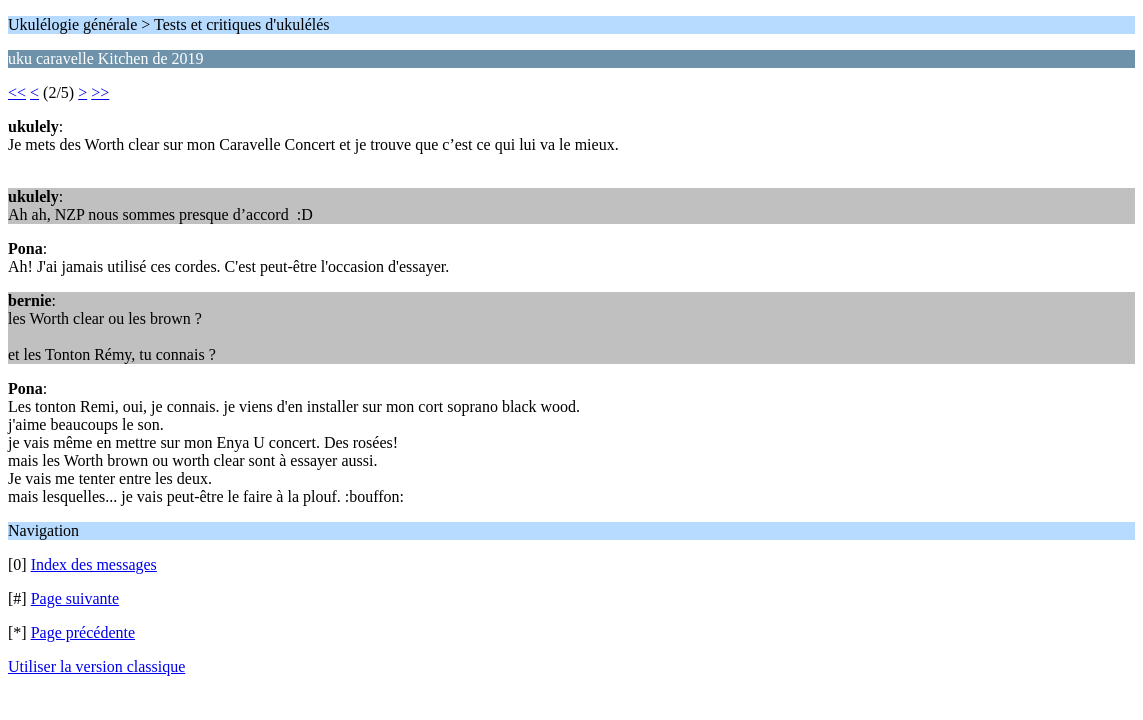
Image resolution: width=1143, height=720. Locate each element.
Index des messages (94, 564)
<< (17, 92)
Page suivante (75, 598)
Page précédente (83, 632)
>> (100, 92)
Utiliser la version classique (96, 666)
